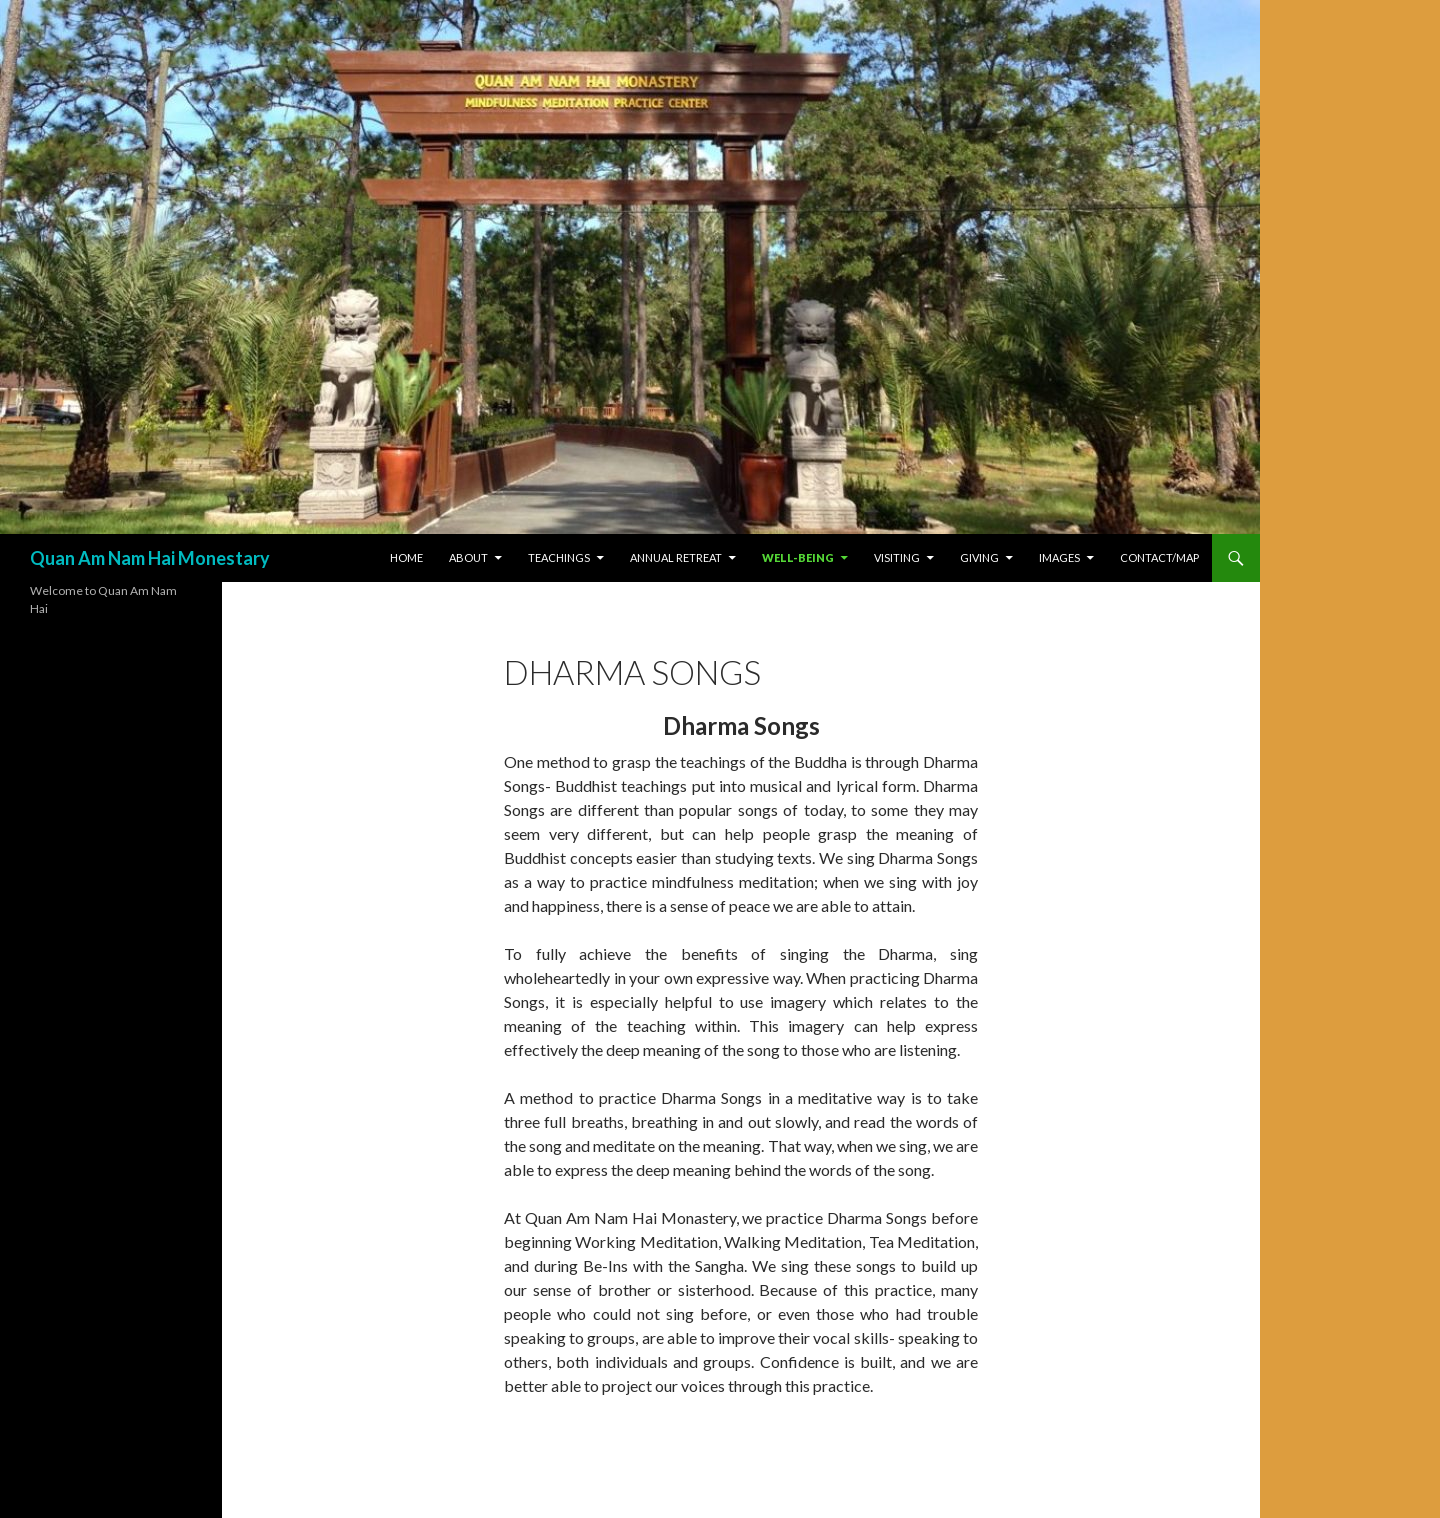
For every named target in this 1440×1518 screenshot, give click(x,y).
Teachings (559, 557)
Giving (979, 557)
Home (406, 557)
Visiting (897, 557)
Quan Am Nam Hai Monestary (150, 558)
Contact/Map (1159, 557)
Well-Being (798, 557)
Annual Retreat (676, 557)
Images (1059, 557)
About (468, 557)
